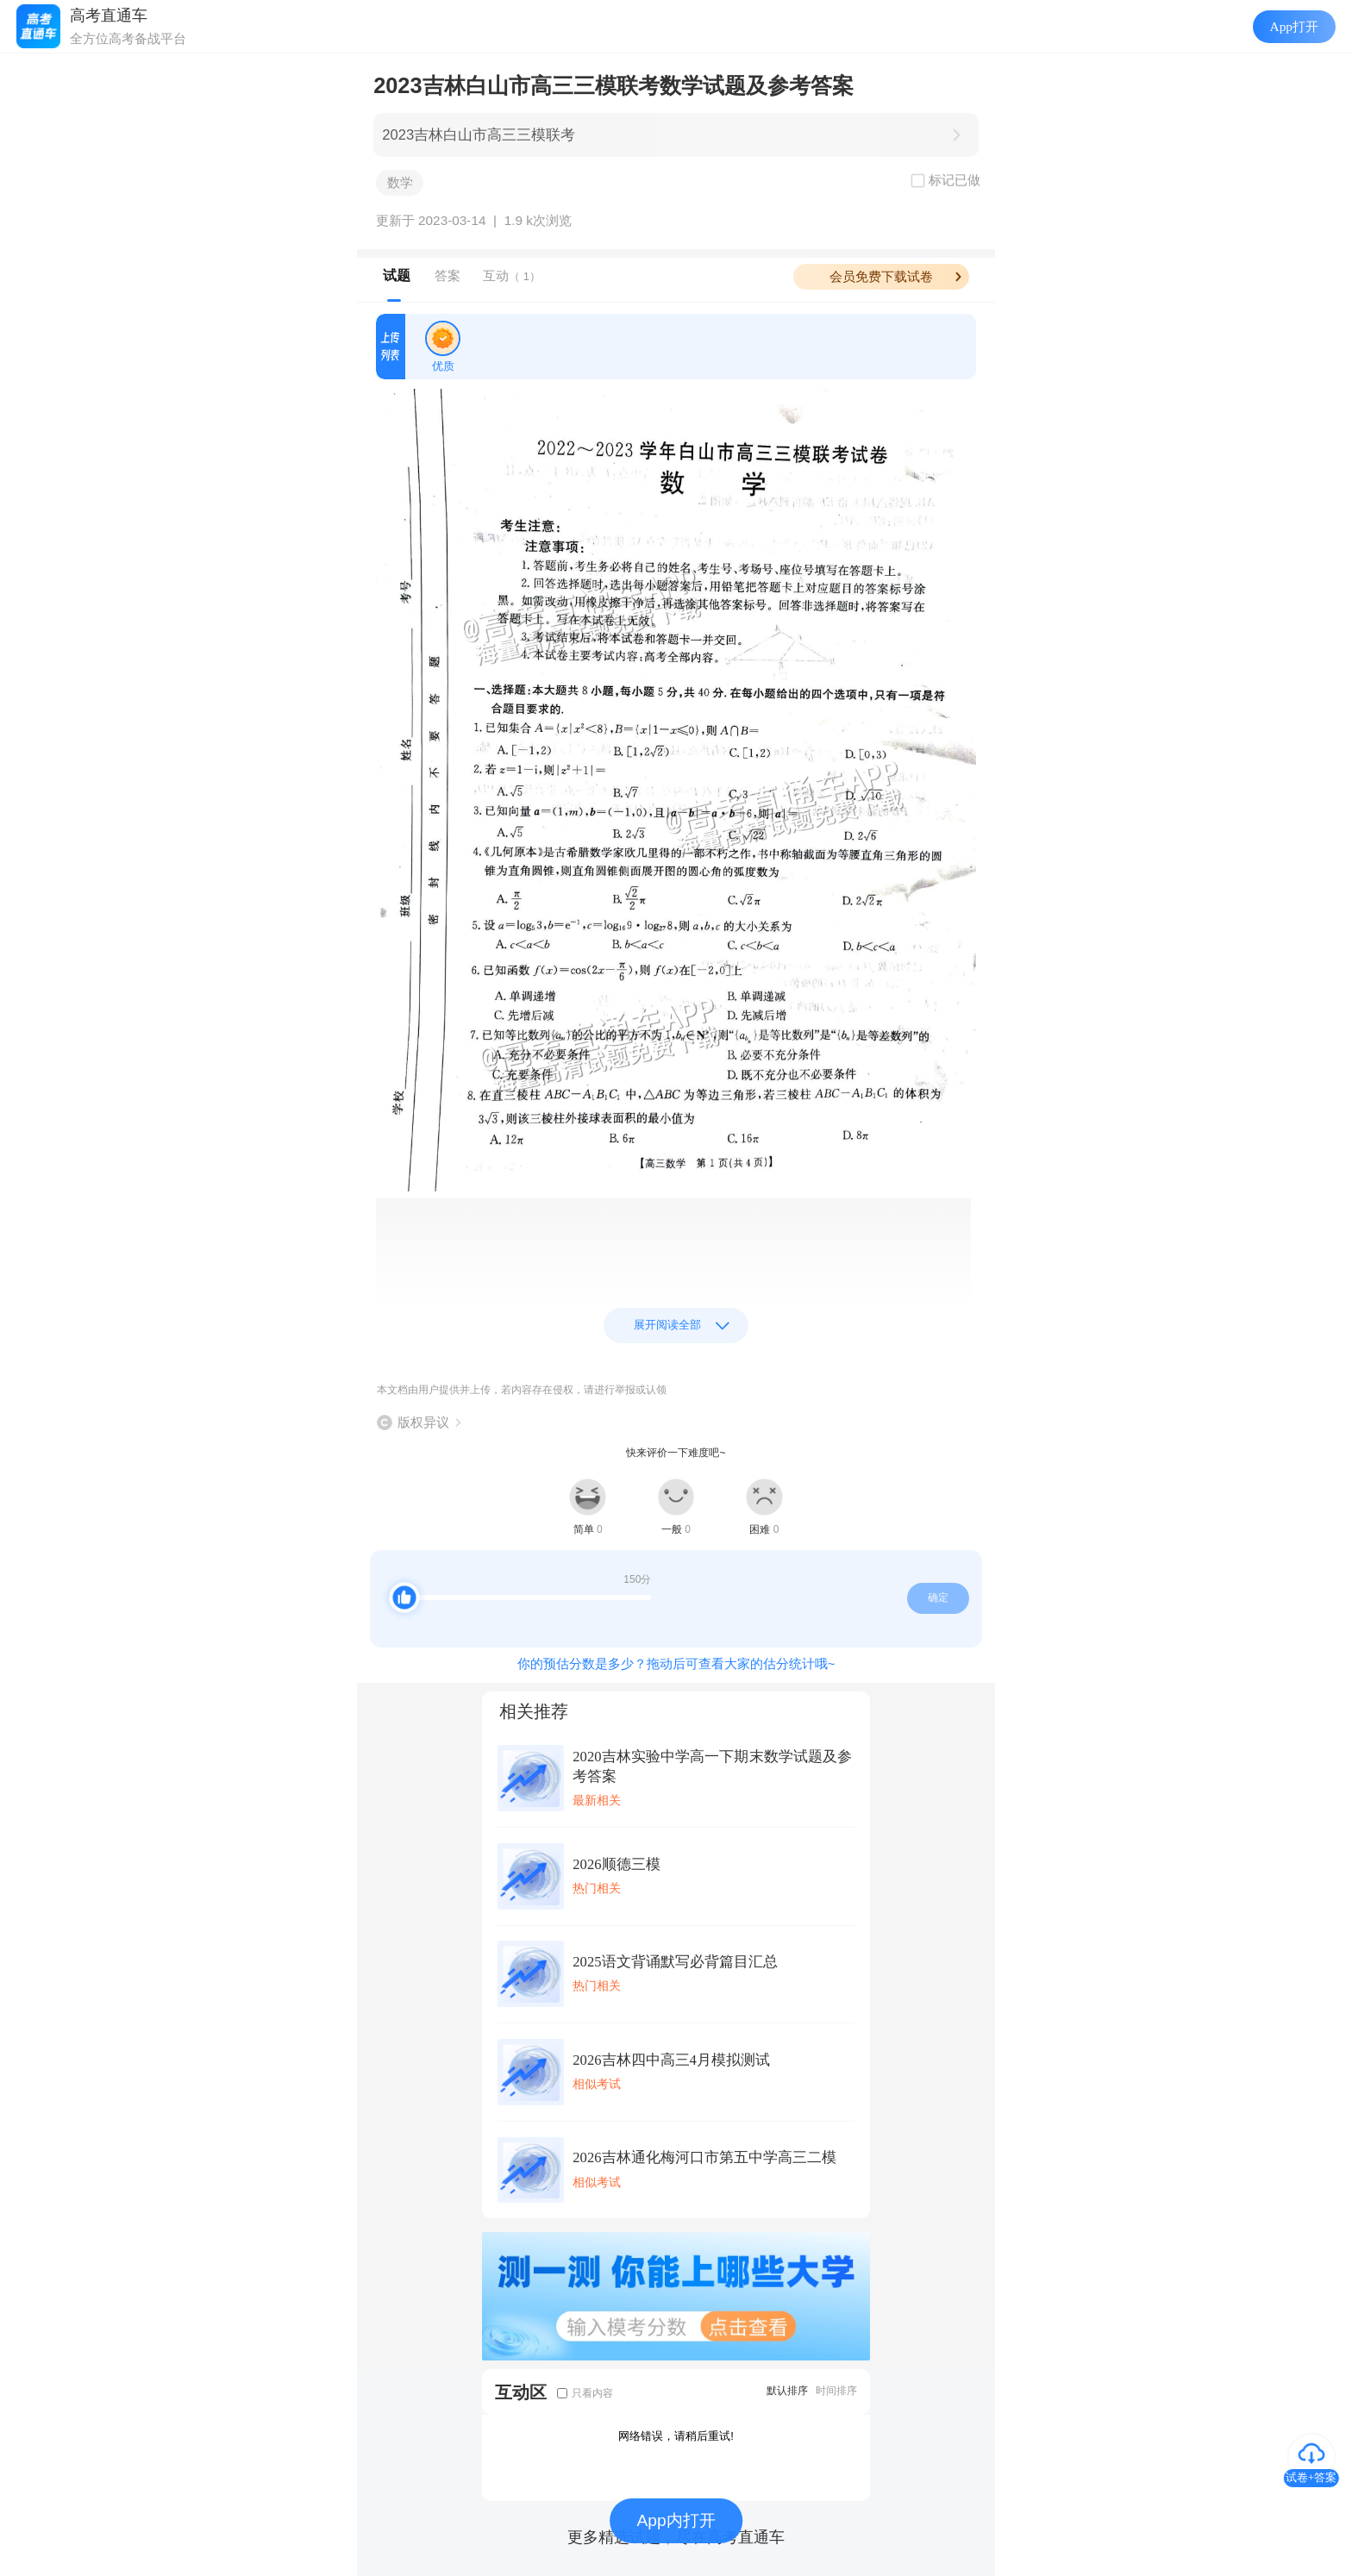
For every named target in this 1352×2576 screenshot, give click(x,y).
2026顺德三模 (616, 1864)
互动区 (521, 2392)
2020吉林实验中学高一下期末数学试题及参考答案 (712, 1766)
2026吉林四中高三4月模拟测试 (671, 2060)
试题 (396, 275)
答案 (447, 275)
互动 (512, 275)
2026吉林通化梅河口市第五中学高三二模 (704, 2157)
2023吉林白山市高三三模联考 (478, 135)
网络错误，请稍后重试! (676, 2435)
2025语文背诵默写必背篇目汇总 (675, 1962)
